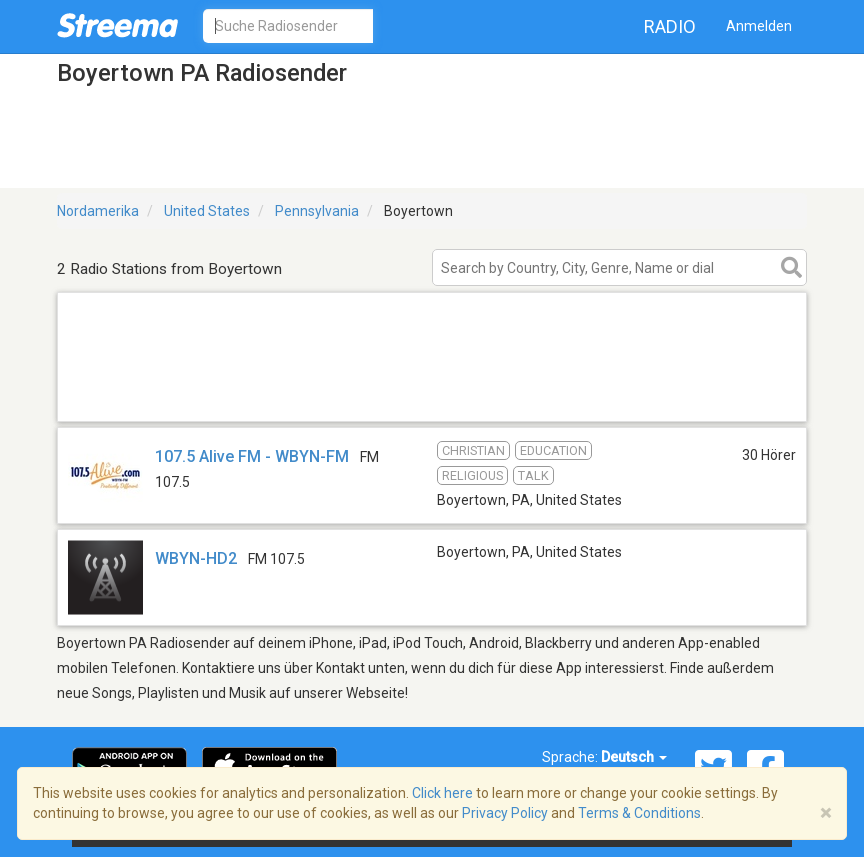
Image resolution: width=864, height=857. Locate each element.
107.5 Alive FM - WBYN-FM (252, 456)
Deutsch (634, 757)
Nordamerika (98, 211)
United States (207, 211)
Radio (670, 26)
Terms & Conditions (639, 813)
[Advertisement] (432, 395)
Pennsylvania (317, 211)
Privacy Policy (505, 813)
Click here (442, 793)
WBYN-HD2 (196, 558)
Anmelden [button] (759, 26)
